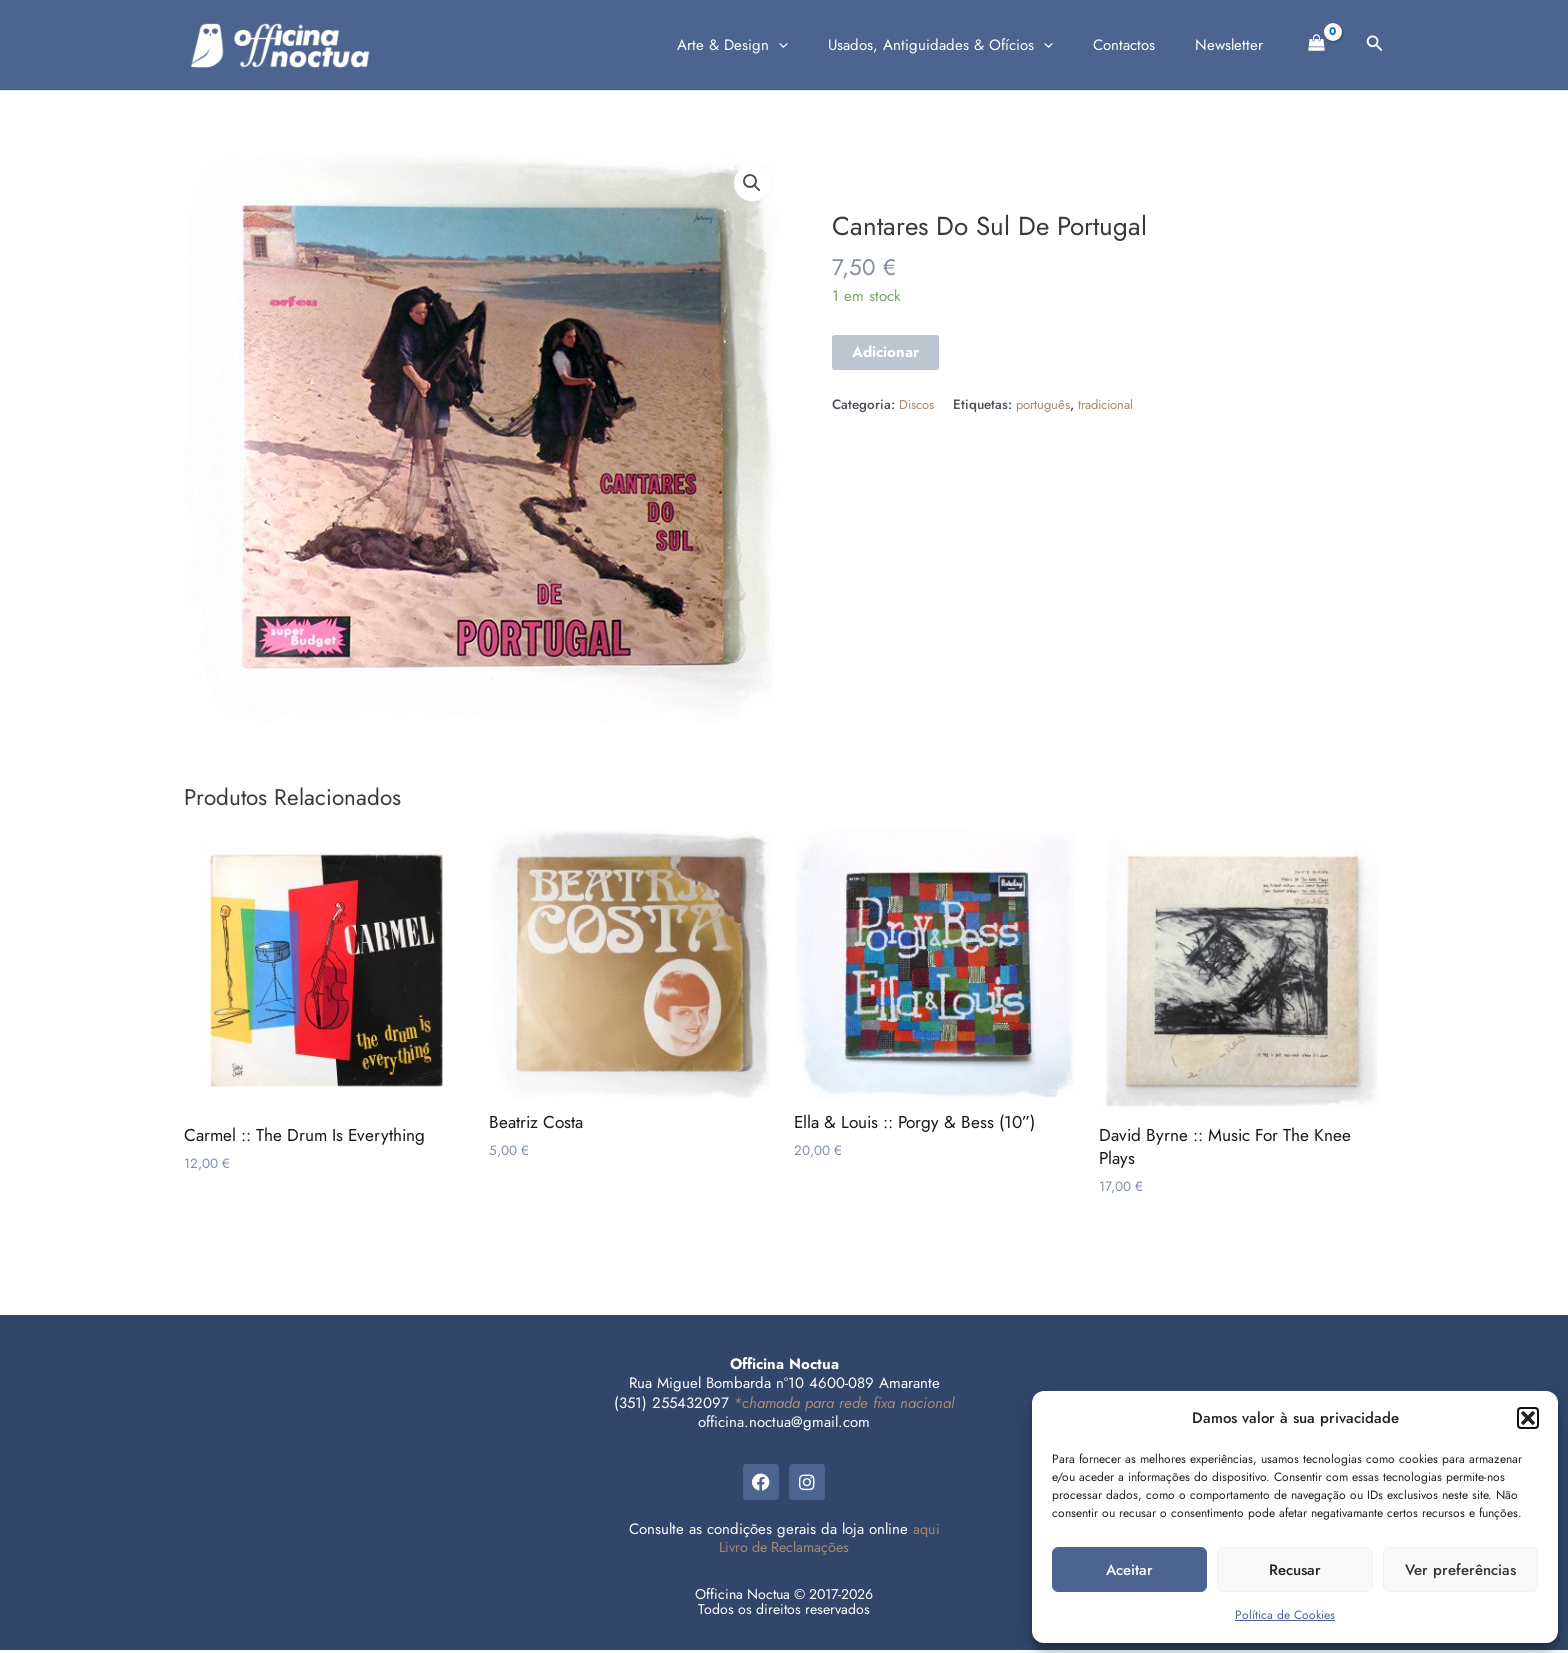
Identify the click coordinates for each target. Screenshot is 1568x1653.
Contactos (1139, 45)
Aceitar (1129, 1570)
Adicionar (885, 352)
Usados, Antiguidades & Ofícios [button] (965, 45)
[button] (1528, 1418)
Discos (917, 404)
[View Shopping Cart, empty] (1317, 41)
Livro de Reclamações (784, 1550)
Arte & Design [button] (767, 45)
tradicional (1112, 404)
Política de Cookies (1285, 1615)
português (1045, 404)
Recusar (1295, 1570)
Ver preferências (1460, 1570)
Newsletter (1234, 45)
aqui (926, 1532)
